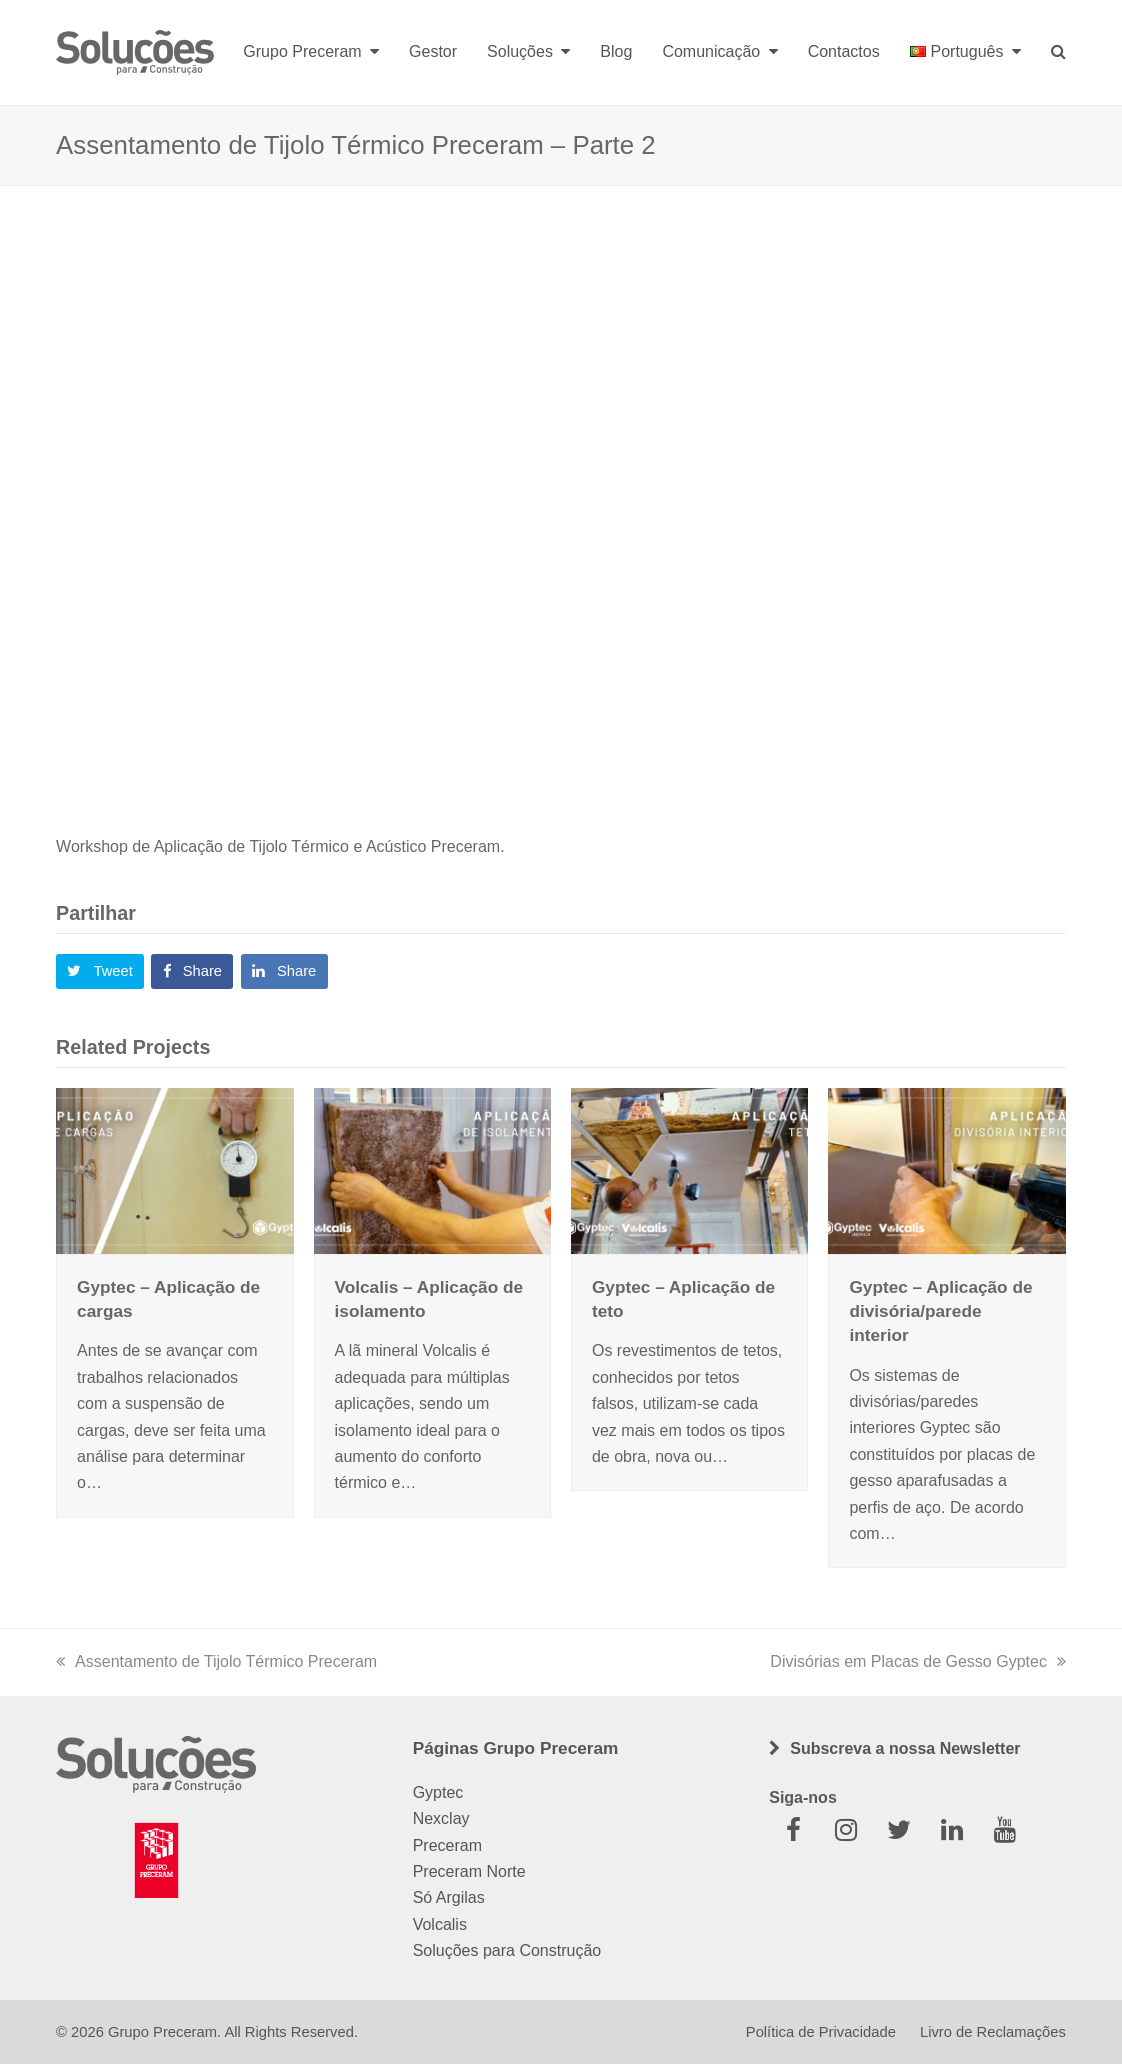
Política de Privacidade (821, 2032)
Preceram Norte (469, 1871)
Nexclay (441, 1818)
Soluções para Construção (507, 1950)
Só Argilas (449, 1897)
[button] (100, 972)
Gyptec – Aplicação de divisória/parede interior (940, 1311)
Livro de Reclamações (993, 2032)
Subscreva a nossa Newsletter (905, 1748)
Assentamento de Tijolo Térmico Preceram (216, 1661)
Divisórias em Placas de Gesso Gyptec (918, 1661)
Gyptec (438, 1792)
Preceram (447, 1845)
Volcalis (440, 1924)
